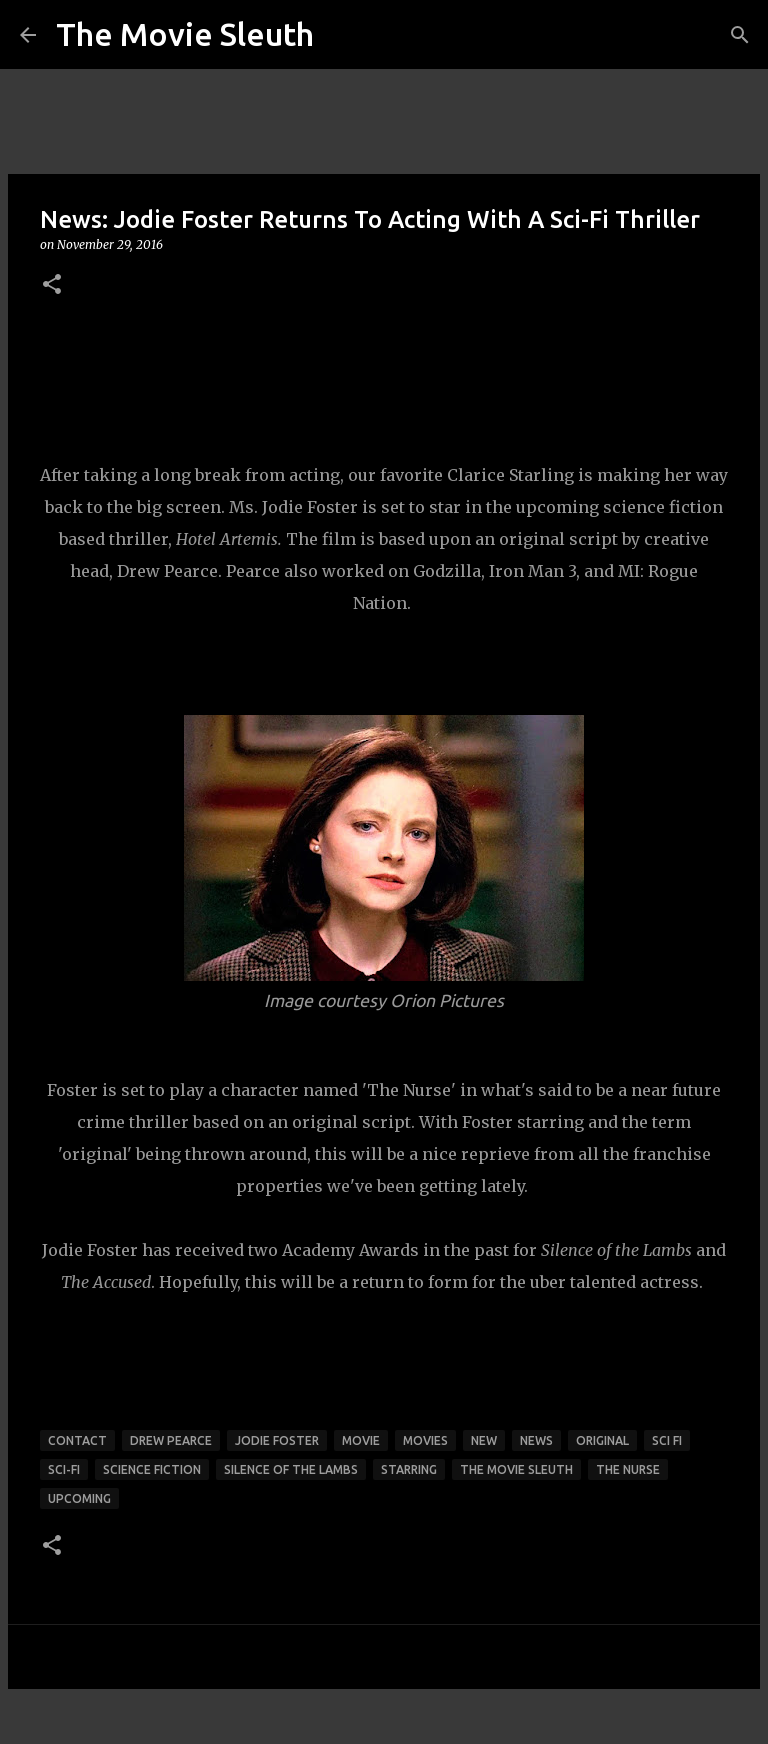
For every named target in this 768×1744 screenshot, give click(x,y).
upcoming (79, 1498)
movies (425, 1440)
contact (77, 1440)
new (484, 1440)
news (536, 1440)
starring (409, 1469)
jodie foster (277, 1440)
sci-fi (64, 1469)
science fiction (152, 1469)
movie (361, 1440)
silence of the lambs (291, 1469)
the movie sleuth (516, 1469)
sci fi (667, 1440)
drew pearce (171, 1440)
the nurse (628, 1469)
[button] (52, 285)
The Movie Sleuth (185, 34)
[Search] (740, 35)
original (602, 1440)
